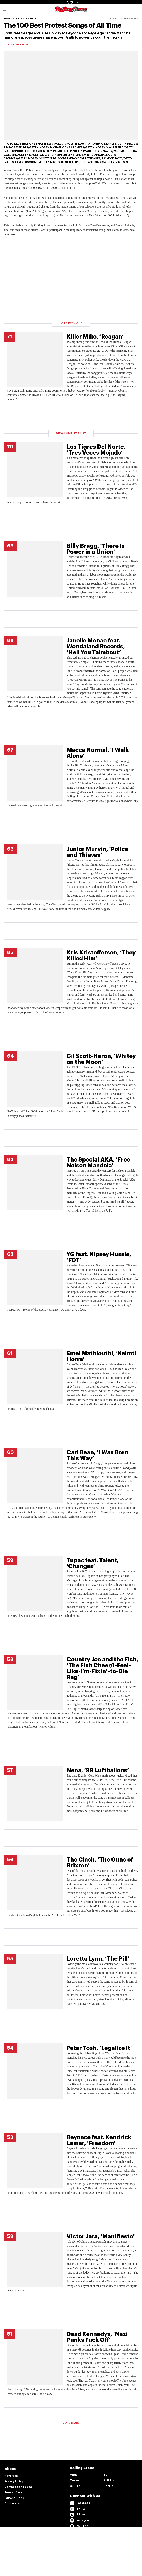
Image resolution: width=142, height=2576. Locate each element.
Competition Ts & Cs (19, 2487)
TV (105, 2475)
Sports (108, 2486)
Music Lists (29, 19)
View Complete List (71, 433)
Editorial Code (14, 2498)
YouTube (79, 2526)
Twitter (78, 2509)
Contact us (12, 2503)
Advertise (11, 2476)
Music (16, 19)
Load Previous (71, 323)
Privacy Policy (14, 2481)
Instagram (80, 2520)
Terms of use (13, 2492)
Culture (75, 2486)
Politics (109, 2480)
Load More (71, 2423)
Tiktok (77, 2515)
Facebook (80, 2503)
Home (7, 19)
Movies (74, 2480)
